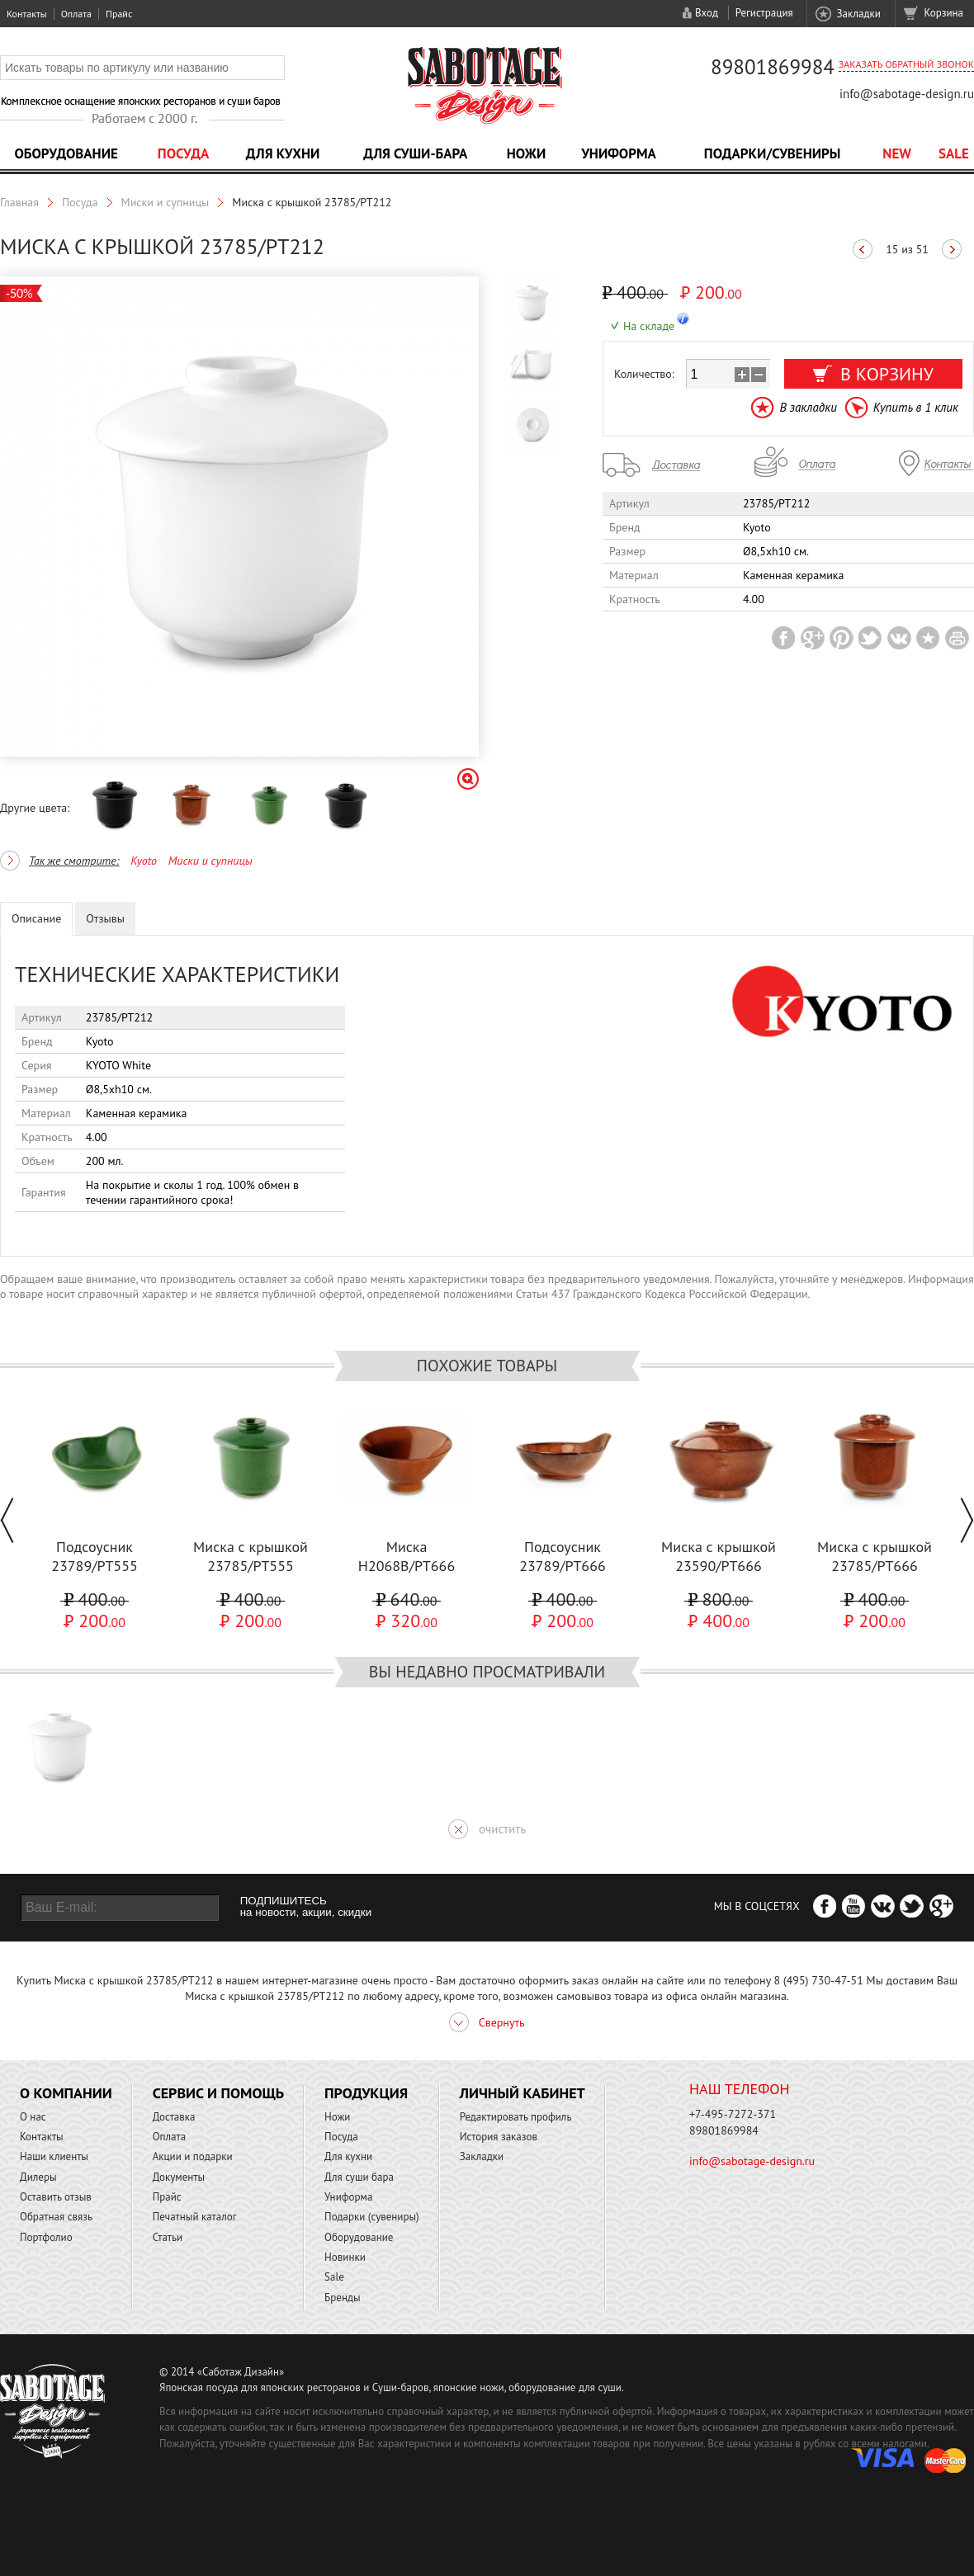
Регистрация (764, 13)
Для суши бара (359, 2177)
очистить (502, 1829)
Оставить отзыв (56, 2197)
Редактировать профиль (516, 2117)
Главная (19, 202)
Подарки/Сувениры (772, 153)
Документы (179, 2177)
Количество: (644, 373)
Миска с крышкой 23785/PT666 (874, 1556)
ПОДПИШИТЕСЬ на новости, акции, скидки (305, 1906)
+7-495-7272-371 (732, 2114)
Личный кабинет (522, 2092)
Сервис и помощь (218, 2092)
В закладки (807, 407)
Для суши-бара (415, 153)
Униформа (618, 153)
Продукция (366, 2092)
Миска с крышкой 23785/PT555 (250, 1556)
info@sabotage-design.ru (906, 93)
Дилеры (38, 2177)
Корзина (943, 13)
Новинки (345, 2257)
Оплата (76, 13)
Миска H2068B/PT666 (406, 1556)
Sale (954, 153)
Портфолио (46, 2237)
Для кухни (283, 153)
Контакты (27, 13)
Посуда (183, 153)
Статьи (168, 2237)
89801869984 (773, 67)
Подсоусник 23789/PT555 (94, 1556)
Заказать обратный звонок (906, 64)
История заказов (498, 2137)
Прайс (119, 13)
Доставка (174, 2117)
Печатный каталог (195, 2217)
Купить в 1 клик (915, 407)
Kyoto (143, 860)
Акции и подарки (193, 2156)
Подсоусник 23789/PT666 (562, 1556)
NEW (896, 153)
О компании (66, 2092)
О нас (33, 2117)
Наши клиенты (54, 2156)
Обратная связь (56, 2217)
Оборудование (66, 153)
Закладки (858, 14)
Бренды (342, 2298)
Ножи (526, 153)
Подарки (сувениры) (371, 2217)
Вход (706, 13)
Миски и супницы (165, 202)
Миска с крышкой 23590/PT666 (718, 1556)
